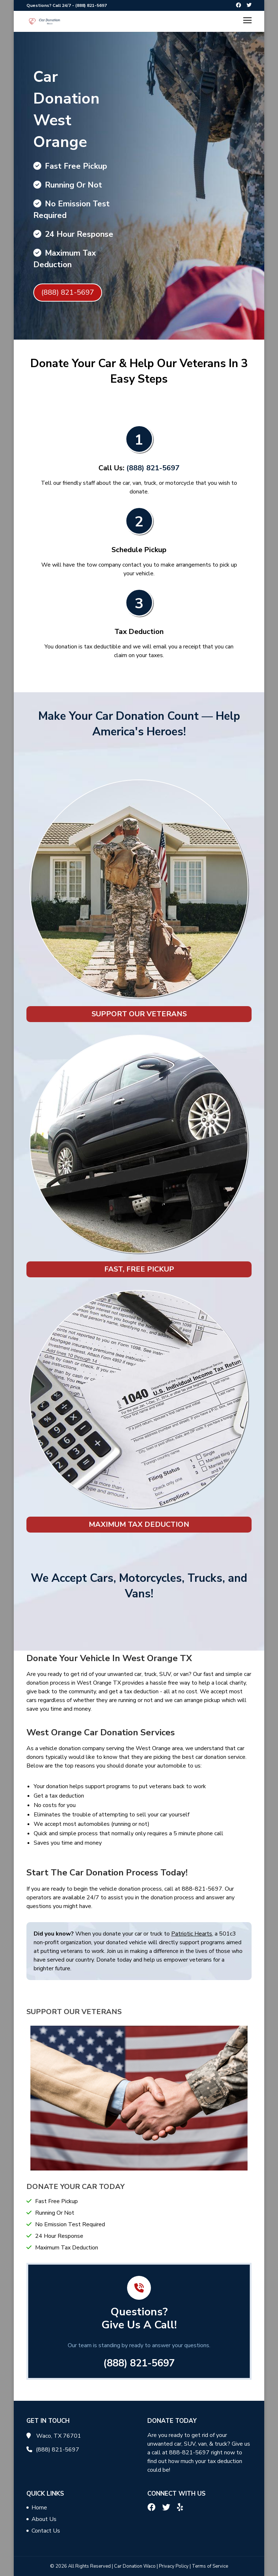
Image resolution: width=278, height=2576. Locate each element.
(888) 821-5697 (91, 5)
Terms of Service (210, 2566)
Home (39, 2508)
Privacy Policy (174, 2566)
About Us (43, 2519)
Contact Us (45, 2531)
